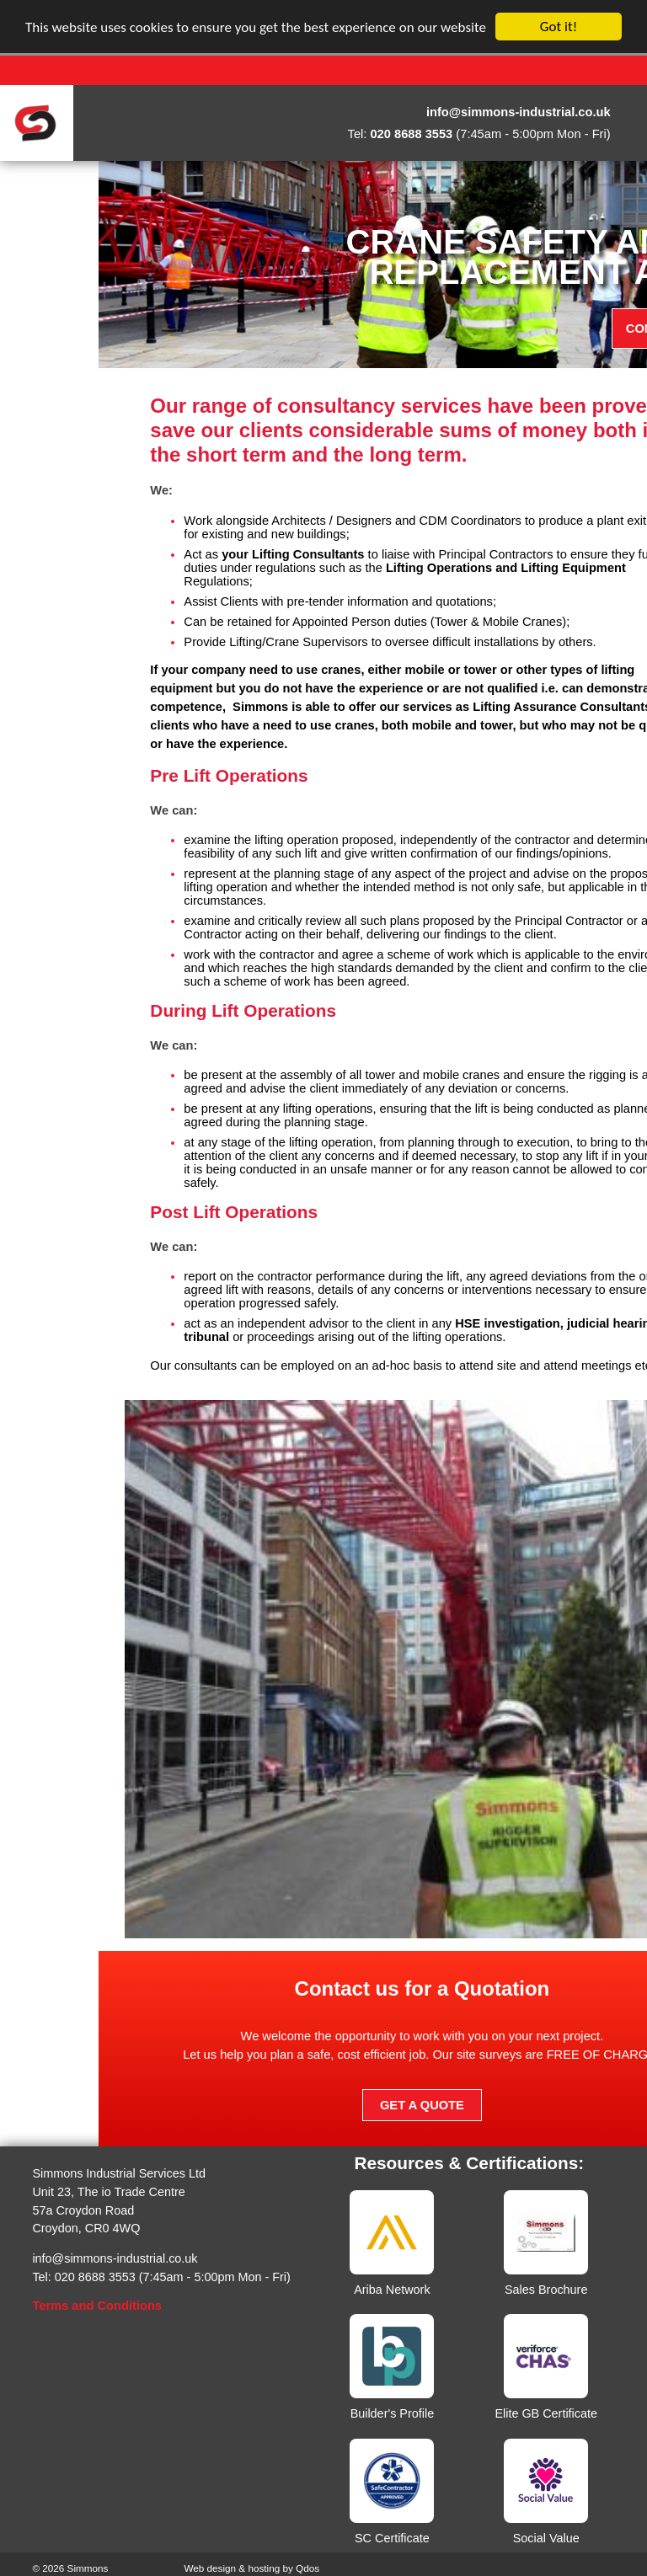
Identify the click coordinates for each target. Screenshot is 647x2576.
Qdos (307, 2568)
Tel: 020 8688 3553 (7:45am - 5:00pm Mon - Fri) (161, 2277)
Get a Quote (529, 2105)
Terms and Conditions (97, 2305)
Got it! (558, 26)
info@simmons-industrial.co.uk (114, 2258)
